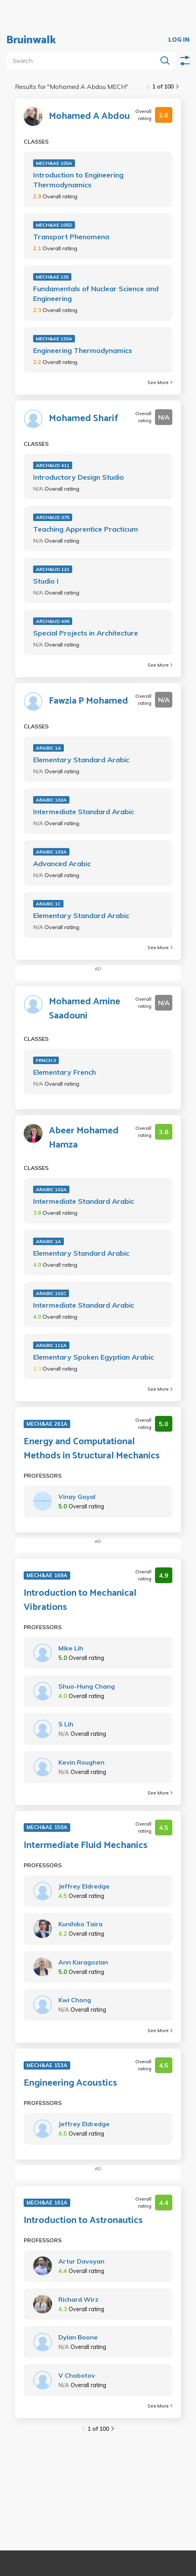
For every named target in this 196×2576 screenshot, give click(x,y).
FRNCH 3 (46, 1060)
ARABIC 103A (51, 852)
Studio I (46, 581)
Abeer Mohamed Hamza (84, 1138)
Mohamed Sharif (83, 419)
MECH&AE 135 (52, 277)
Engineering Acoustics (70, 2083)
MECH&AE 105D (54, 225)
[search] (83, 60)
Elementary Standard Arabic (81, 759)
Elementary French (64, 1072)
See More (159, 382)
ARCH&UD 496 (52, 621)
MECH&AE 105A (54, 163)
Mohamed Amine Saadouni (84, 1009)
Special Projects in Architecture (85, 633)
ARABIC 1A (48, 748)
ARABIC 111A (51, 1345)
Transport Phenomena (71, 236)
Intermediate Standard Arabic (83, 811)
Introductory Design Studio (78, 477)
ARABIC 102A (51, 800)
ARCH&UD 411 (52, 465)
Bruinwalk (31, 40)
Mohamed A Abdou (89, 116)
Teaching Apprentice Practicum (85, 529)
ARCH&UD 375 (52, 517)
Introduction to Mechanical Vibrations (80, 1600)
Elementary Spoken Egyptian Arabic (93, 1357)
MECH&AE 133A (54, 339)
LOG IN (179, 40)
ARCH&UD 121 (52, 569)
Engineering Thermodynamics (82, 350)
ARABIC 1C (48, 904)
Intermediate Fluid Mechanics (85, 1846)
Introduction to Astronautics (83, 2221)
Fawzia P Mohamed (88, 701)
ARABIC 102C (51, 1293)
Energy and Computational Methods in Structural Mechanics (92, 1449)
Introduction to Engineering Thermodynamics (78, 179)
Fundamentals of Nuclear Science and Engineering (96, 293)
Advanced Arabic (62, 863)
